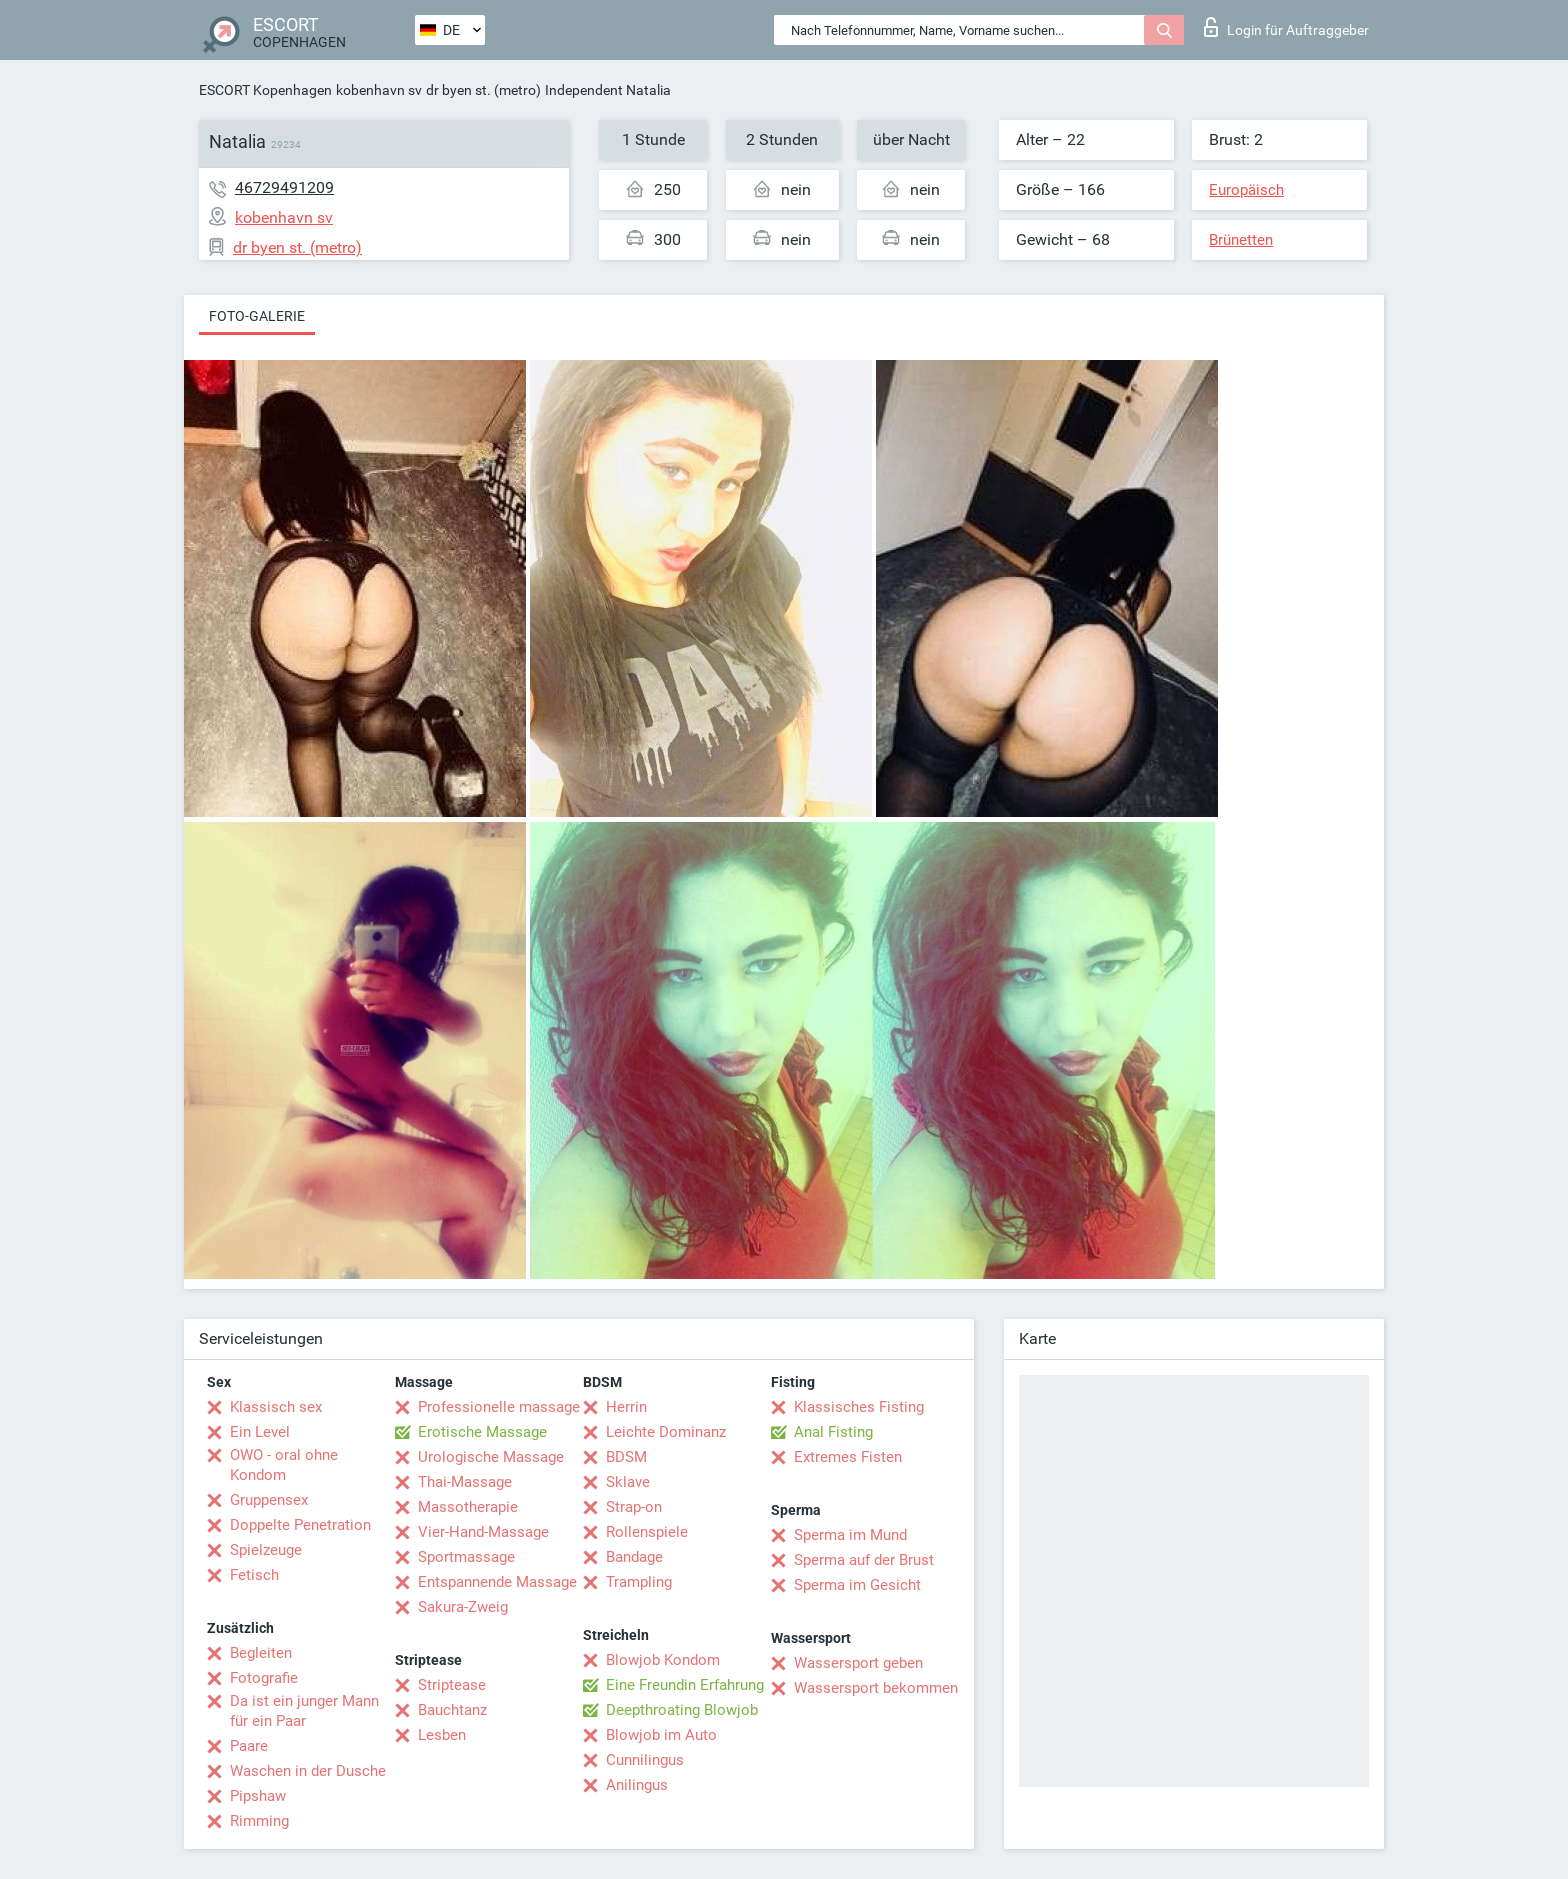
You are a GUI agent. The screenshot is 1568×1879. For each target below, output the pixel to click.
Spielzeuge (266, 1550)
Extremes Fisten (848, 1457)
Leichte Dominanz (666, 1432)
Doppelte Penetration (300, 1525)
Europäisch (1246, 190)
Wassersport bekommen (876, 1688)
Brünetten (1241, 240)
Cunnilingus (645, 1760)
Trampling (639, 1582)
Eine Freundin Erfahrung (685, 1685)
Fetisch (254, 1575)
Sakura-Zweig (463, 1607)
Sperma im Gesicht (857, 1585)
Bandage (634, 1557)
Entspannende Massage (497, 1582)
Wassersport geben (858, 1663)
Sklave (628, 1482)
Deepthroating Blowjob (682, 1710)
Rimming (259, 1821)
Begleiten (261, 1653)
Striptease (452, 1685)
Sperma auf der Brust (864, 1560)
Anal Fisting (833, 1432)
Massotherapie (468, 1507)
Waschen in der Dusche (308, 1771)
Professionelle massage (499, 1407)
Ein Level (260, 1432)
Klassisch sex (276, 1407)
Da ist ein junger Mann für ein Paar (304, 1711)
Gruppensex (269, 1500)
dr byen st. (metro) (483, 90)
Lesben (442, 1735)
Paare (249, 1746)
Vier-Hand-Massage (483, 1532)
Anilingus (637, 1785)
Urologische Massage (491, 1457)
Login (1286, 27)
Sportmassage (466, 1557)
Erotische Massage (482, 1432)
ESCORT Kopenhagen (265, 90)
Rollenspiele (647, 1532)
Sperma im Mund (850, 1535)
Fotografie (264, 1678)
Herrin (626, 1407)
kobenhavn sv (379, 90)
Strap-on (634, 1507)
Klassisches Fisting (859, 1407)
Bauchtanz (452, 1710)
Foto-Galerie (257, 316)
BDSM (626, 1457)
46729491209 (284, 187)
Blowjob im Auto (661, 1735)
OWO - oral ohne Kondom (284, 1465)
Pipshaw (258, 1796)
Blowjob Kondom (663, 1660)
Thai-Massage (465, 1482)
